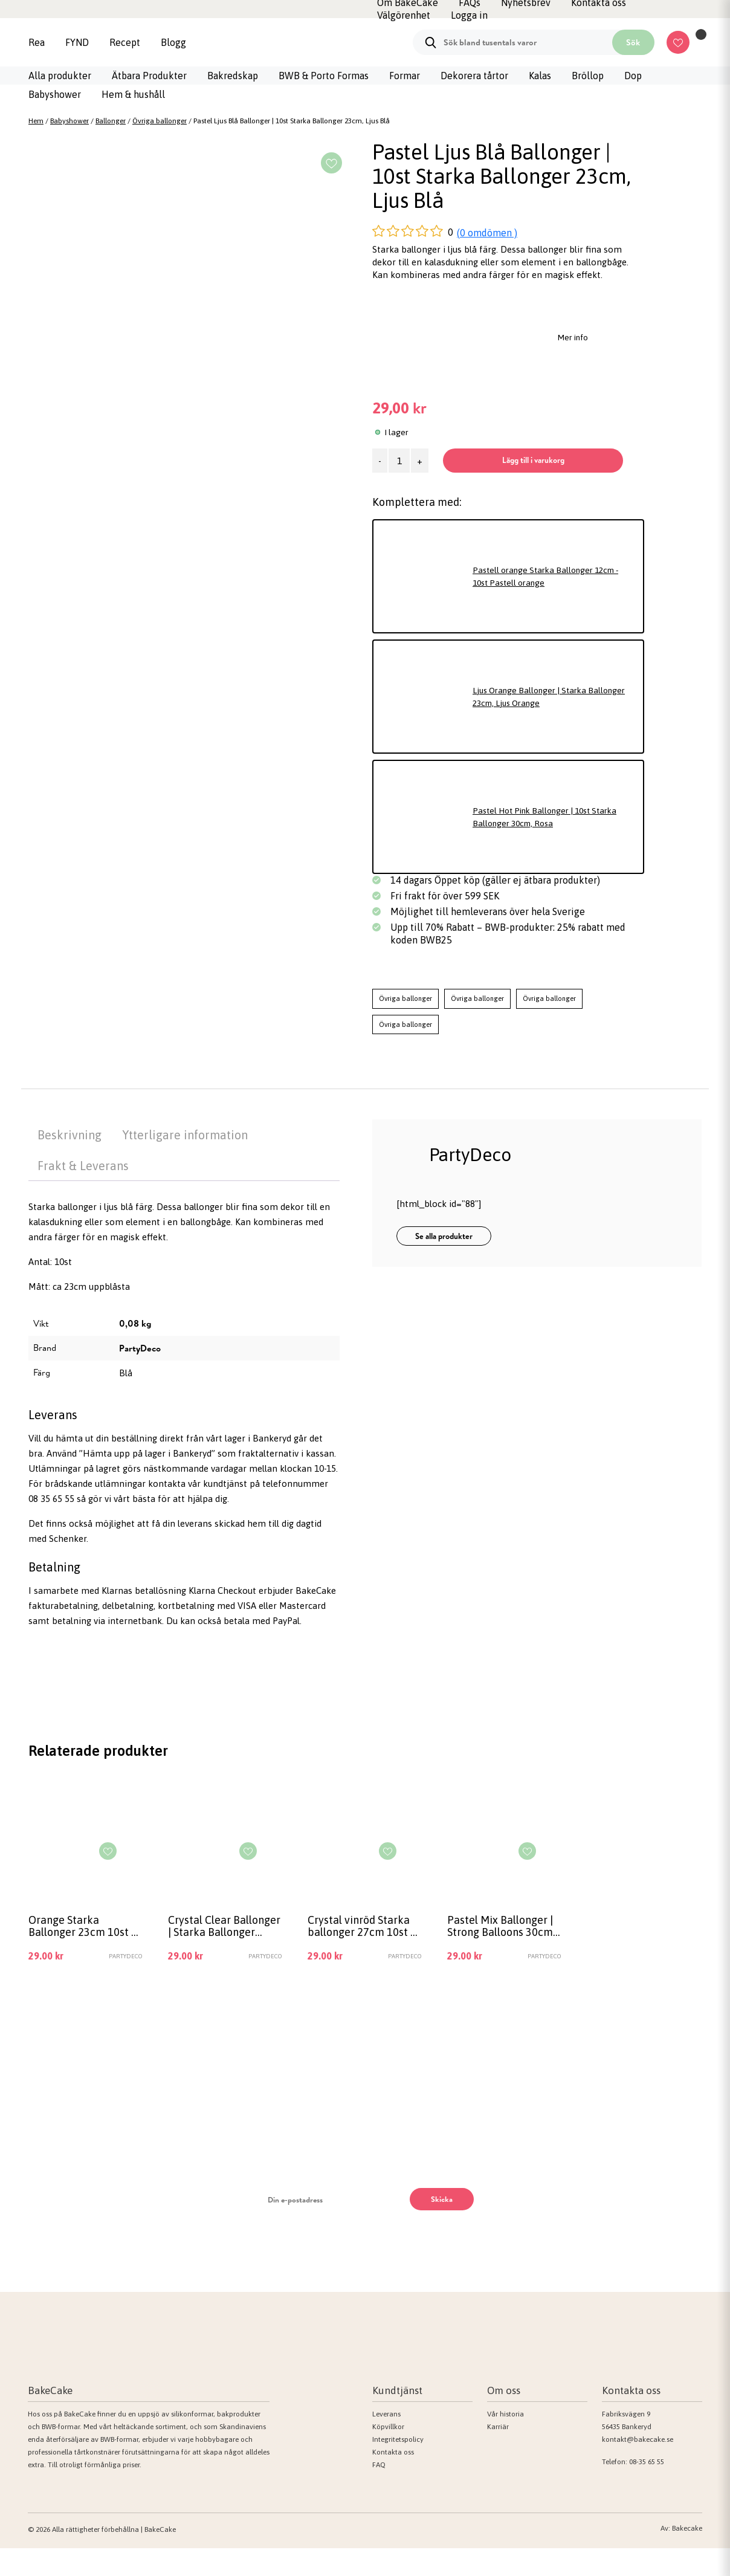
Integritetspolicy (398, 2466)
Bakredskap (232, 75)
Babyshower (54, 94)
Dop (633, 75)
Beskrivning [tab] (69, 1160)
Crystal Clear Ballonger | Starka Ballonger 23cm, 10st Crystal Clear (222, 1952)
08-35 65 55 (646, 2489)
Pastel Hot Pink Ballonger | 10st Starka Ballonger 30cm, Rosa (553, 841)
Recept (124, 42)
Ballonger (110, 121)
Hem (36, 121)
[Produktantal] (399, 460)
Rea (36, 42)
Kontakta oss (393, 2479)
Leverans (386, 2441)
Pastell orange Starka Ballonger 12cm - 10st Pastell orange (553, 600)
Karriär (498, 2454)
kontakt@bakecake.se (637, 2466)
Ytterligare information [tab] (185, 1160)
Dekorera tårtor (474, 75)
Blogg (173, 42)
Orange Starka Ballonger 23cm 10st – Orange (81, 1952)
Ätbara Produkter (149, 75)
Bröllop (588, 75)
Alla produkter (59, 75)
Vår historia (505, 2441)
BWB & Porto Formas (324, 75)
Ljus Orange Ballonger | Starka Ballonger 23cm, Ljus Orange (535, 721)
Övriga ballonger (159, 121)
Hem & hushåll (133, 94)
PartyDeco (140, 1373)
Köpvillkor (388, 2454)
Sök (633, 42)
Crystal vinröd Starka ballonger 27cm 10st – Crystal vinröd (362, 1952)
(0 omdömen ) (487, 232)
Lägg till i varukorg (488, 484)
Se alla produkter (444, 1260)
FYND (77, 42)
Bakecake (687, 2556)
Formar (404, 75)
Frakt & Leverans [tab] (83, 1190)
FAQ (379, 2492)
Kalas (540, 75)
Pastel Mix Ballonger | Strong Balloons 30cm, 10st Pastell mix (501, 1952)
